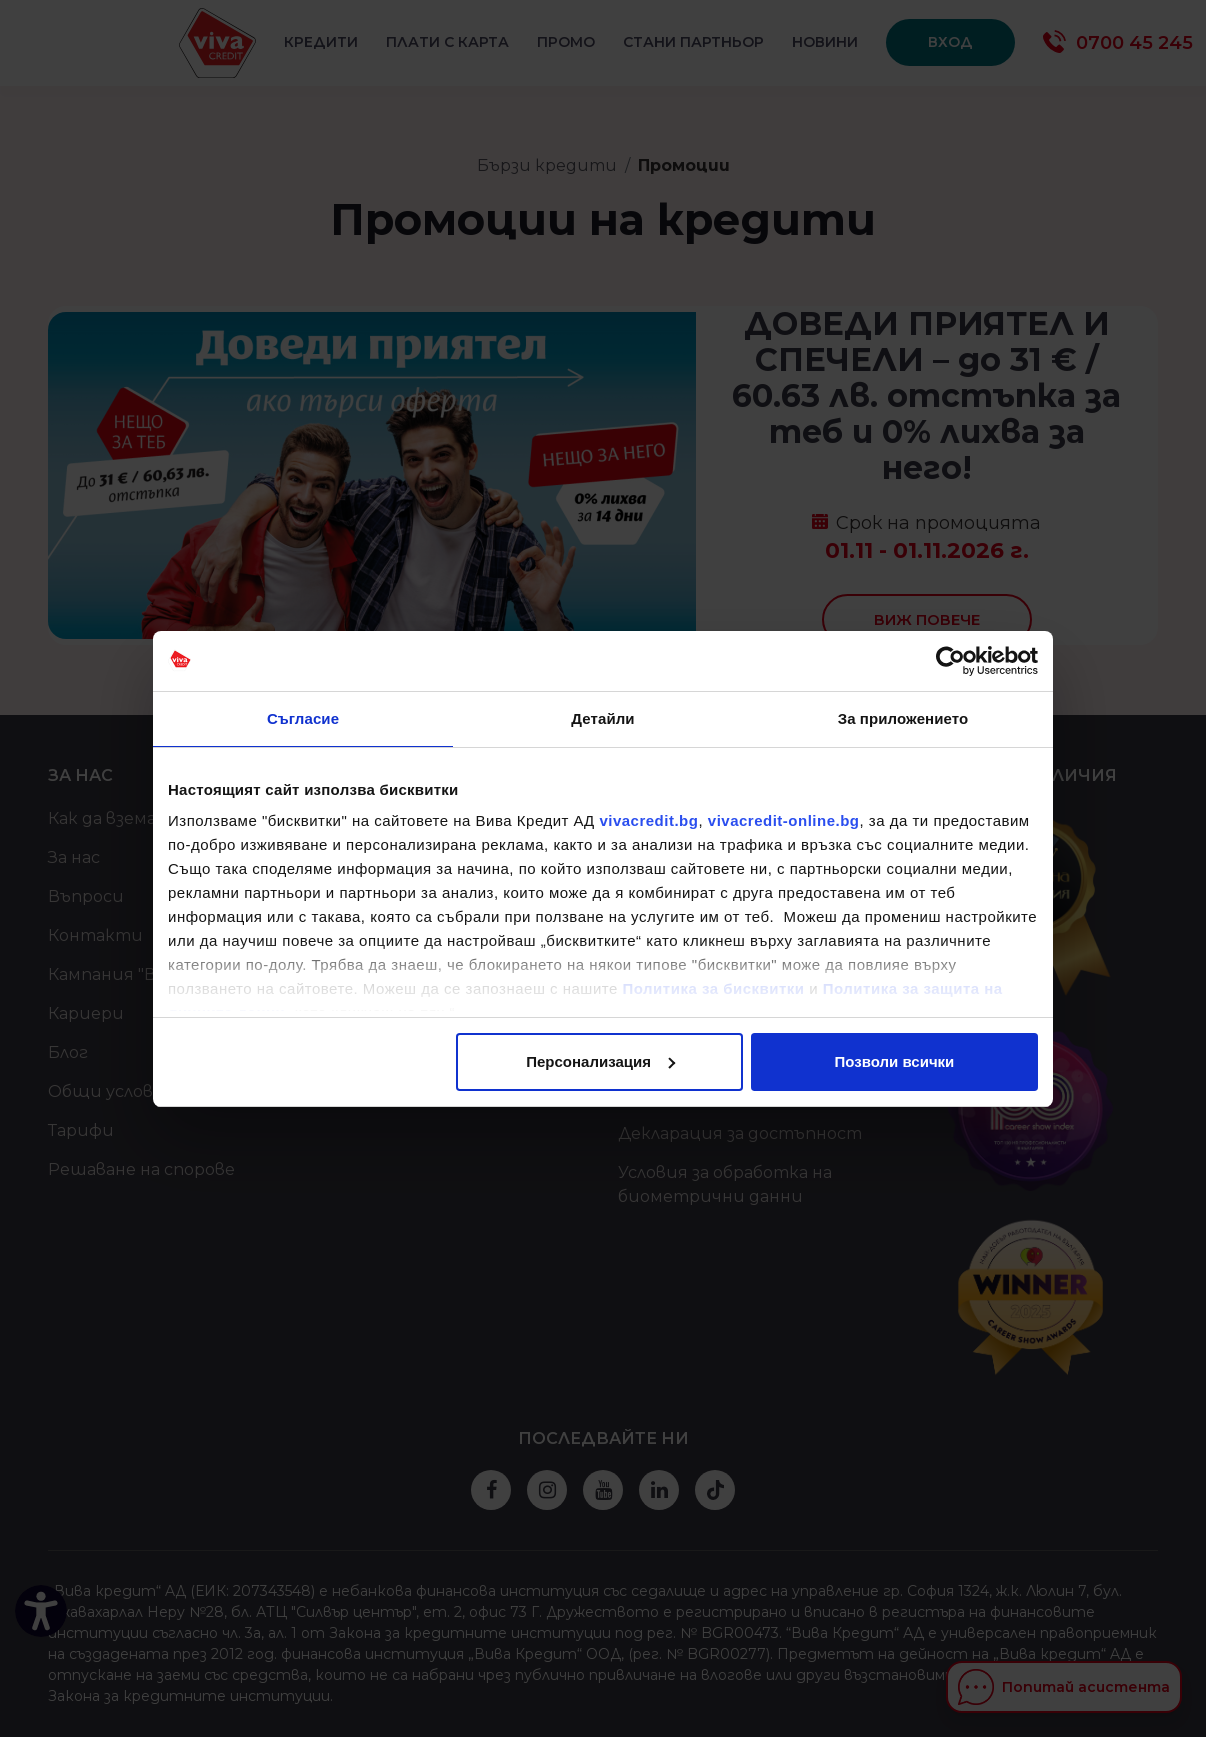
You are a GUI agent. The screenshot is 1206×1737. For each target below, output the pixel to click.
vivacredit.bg (648, 820)
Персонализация (600, 1061)
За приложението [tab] (903, 718)
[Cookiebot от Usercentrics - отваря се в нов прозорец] (950, 661)
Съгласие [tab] (303, 718)
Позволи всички (895, 1061)
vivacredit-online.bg (784, 820)
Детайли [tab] (602, 718)
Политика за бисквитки (714, 988)
